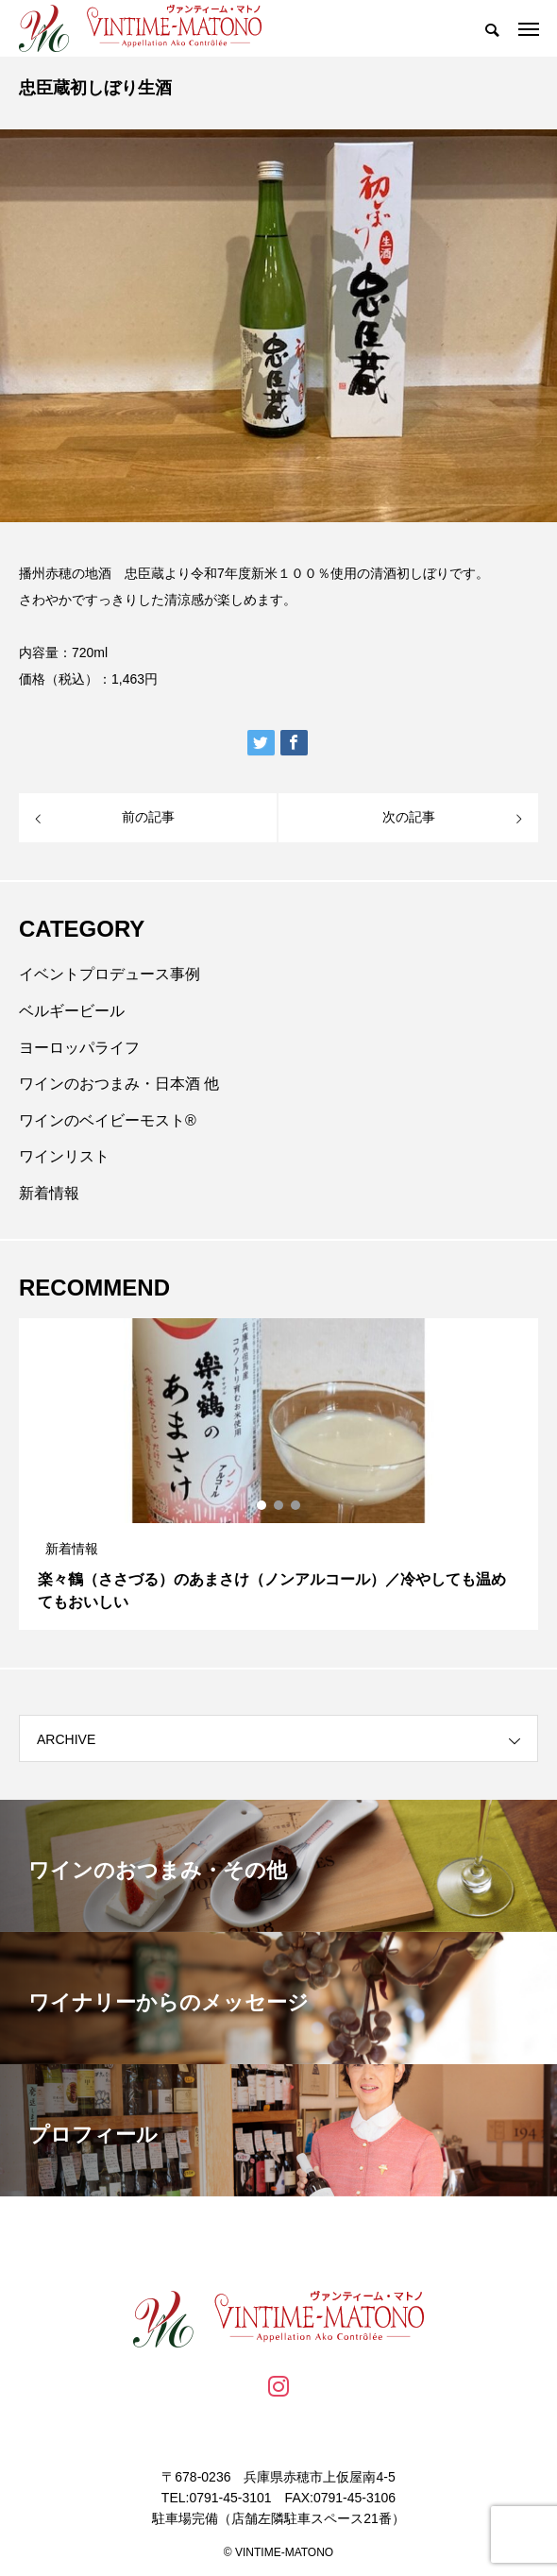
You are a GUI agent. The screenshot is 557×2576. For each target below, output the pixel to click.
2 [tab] (279, 1505)
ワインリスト (64, 1156)
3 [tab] (296, 1505)
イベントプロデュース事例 (109, 974)
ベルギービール (72, 1011)
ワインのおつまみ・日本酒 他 (119, 1084)
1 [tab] (262, 1505)
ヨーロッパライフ (79, 1048)
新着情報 (49, 1193)
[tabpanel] (278, 1474)
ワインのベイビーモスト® (107, 1120)
